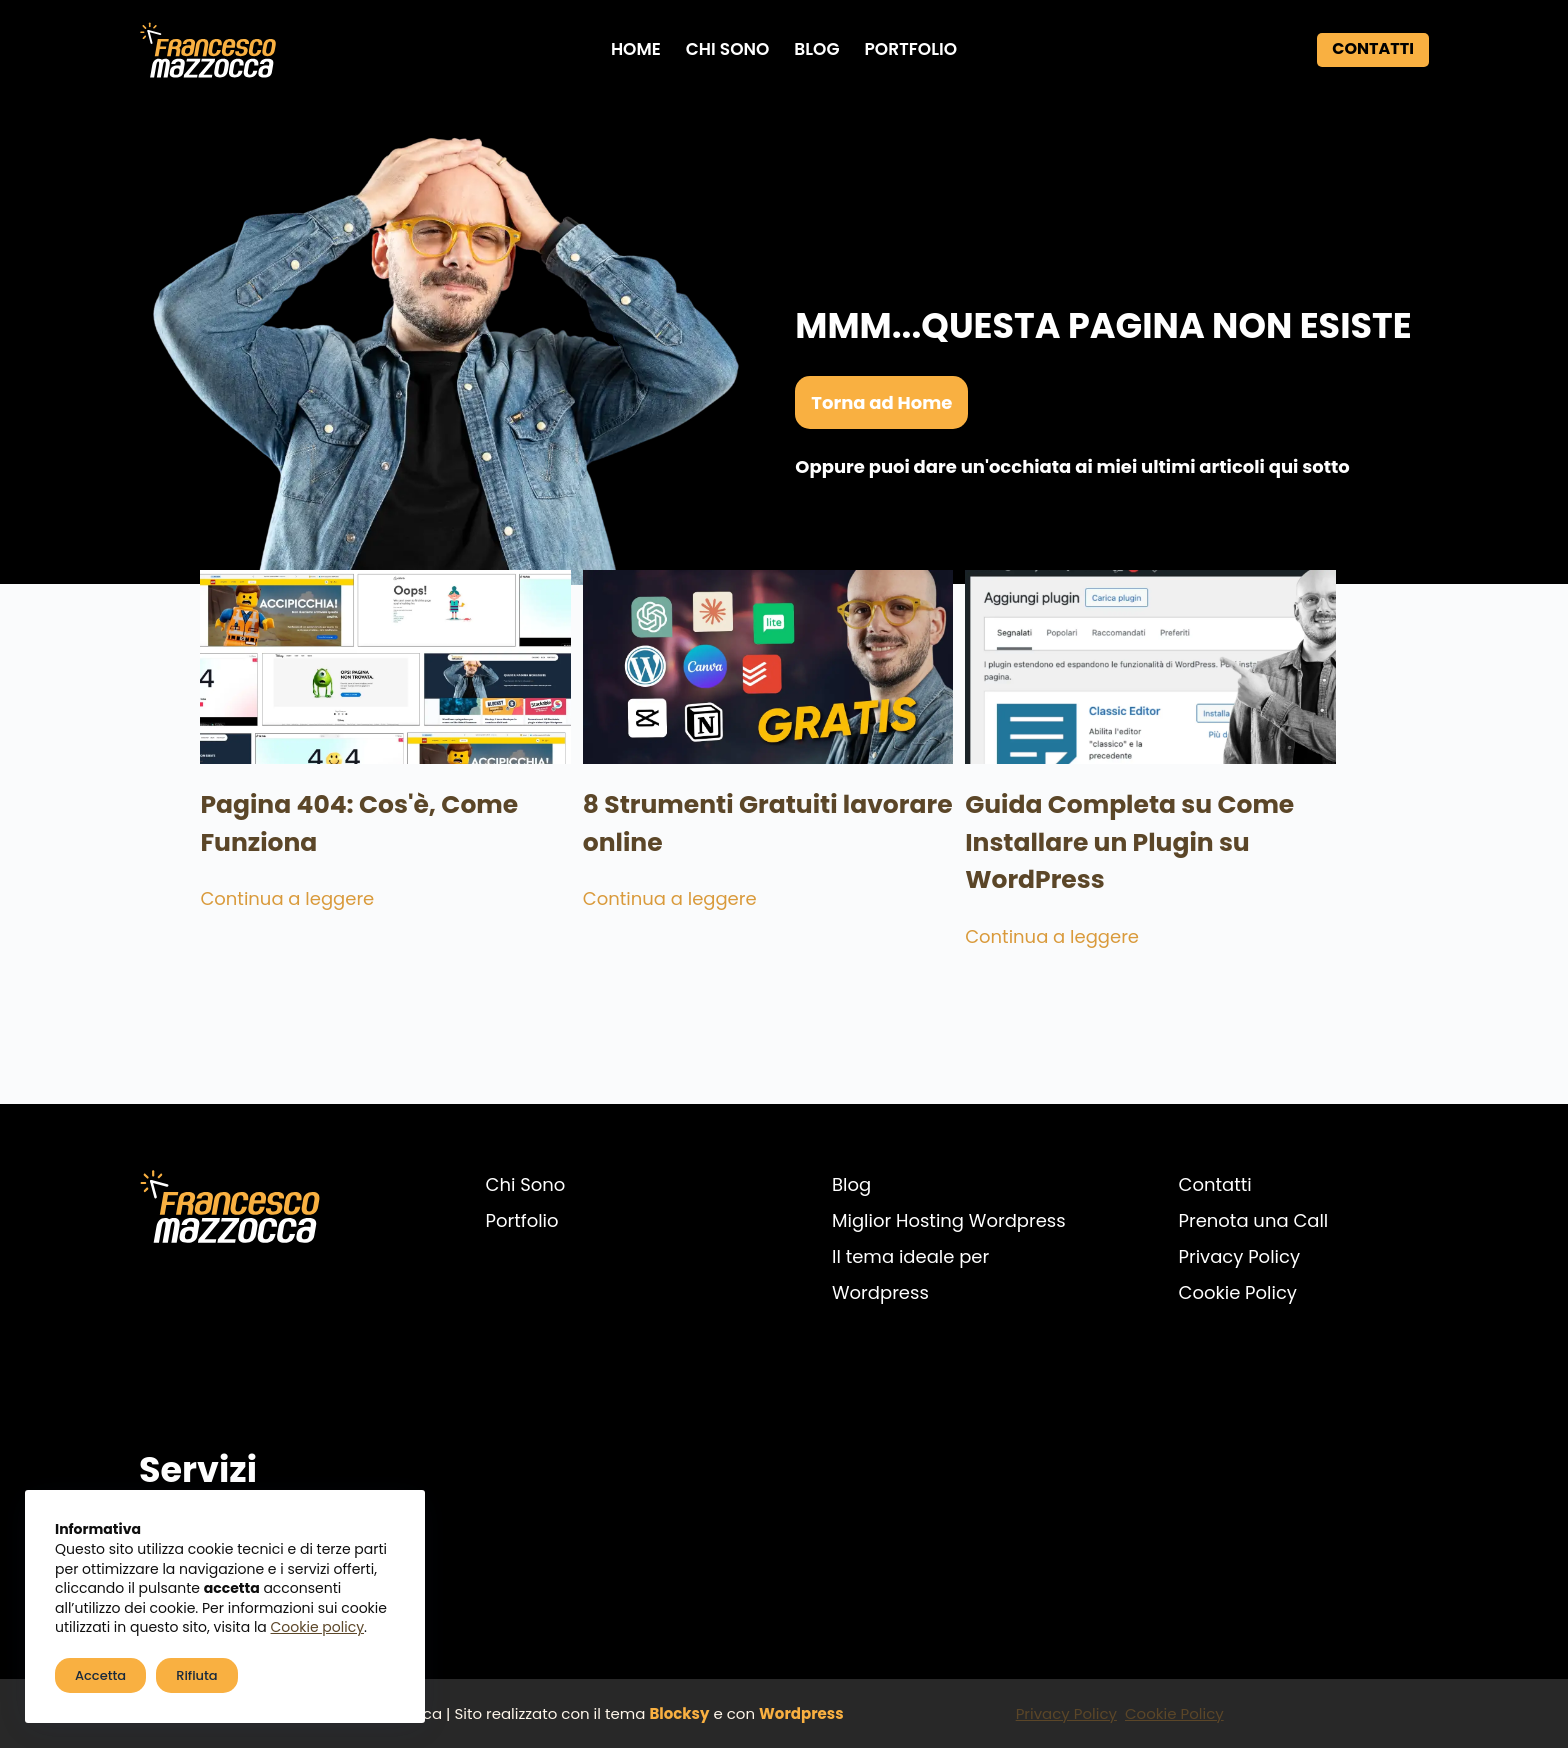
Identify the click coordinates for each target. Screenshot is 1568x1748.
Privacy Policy (1240, 1256)
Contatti (1373, 48)
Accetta (100, 1675)
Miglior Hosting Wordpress (949, 1220)
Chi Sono (728, 49)
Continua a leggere (232, 920)
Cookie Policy (1238, 1292)
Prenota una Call (1254, 1220)
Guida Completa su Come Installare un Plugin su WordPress (1148, 863)
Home (636, 49)
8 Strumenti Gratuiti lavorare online (749, 844)
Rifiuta (196, 1675)
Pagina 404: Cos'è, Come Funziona (304, 844)
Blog (816, 49)
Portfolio (910, 49)
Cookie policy (318, 1627)
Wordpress (801, 1713)
